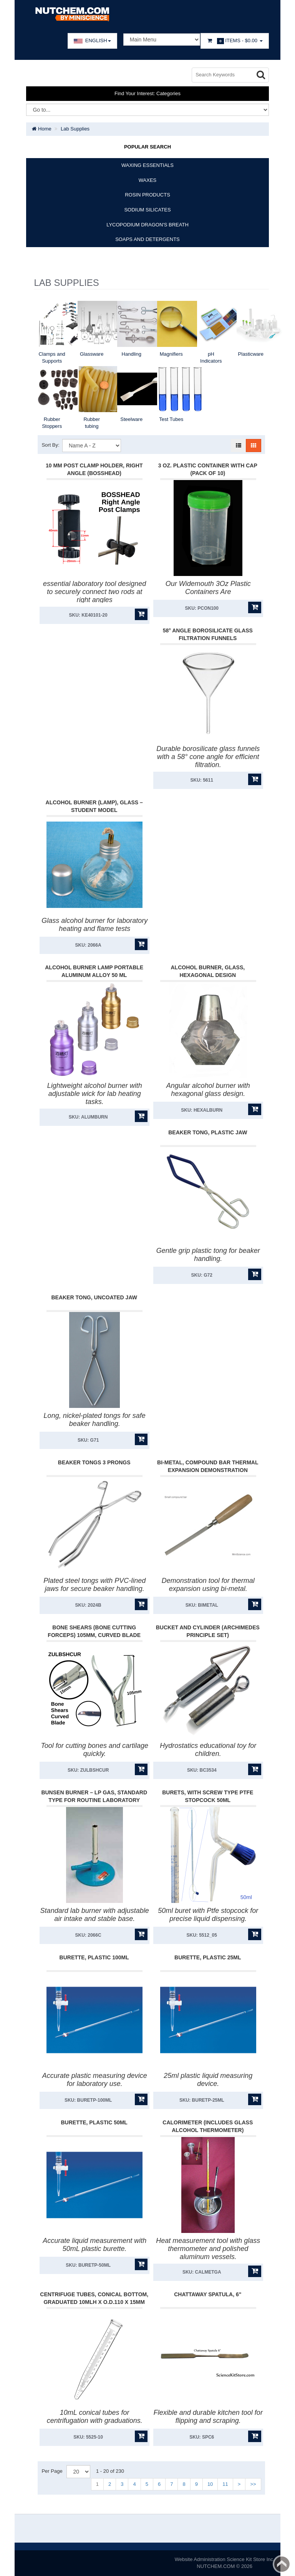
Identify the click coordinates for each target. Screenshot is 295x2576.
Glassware (91, 354)
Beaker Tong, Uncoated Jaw (94, 1297)
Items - (235, 41)
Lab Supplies (75, 129)
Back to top (282, 2564)
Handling (131, 354)
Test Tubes (171, 419)
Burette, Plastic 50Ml (94, 2122)
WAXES (147, 180)
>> (253, 2484)
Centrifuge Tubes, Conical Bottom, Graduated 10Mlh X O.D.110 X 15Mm (94, 2298)
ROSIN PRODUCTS (147, 195)
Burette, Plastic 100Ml (94, 1957)
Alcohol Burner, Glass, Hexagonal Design (208, 971)
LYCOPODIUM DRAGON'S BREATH (147, 225)
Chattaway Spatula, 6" (207, 2294)
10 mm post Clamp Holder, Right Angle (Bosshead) (94, 469)
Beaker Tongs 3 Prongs (94, 1462)
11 (225, 2484)
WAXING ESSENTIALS (147, 165)
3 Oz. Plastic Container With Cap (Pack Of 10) (207, 469)
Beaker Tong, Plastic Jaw (207, 1132)
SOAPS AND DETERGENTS (147, 239)
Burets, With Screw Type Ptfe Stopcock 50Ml (207, 1796)
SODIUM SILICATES (147, 210)
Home (41, 129)
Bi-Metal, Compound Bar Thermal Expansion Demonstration (207, 1466)
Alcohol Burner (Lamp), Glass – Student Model (94, 806)
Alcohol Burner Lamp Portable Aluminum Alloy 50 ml (94, 971)
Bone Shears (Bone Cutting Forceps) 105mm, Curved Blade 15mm (94, 1635)
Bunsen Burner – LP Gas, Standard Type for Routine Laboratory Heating (94, 1800)
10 (210, 2484)
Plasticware (251, 354)
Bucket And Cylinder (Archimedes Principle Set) (208, 1631)
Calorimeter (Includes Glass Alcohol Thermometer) (207, 2126)
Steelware (131, 419)
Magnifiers (171, 354)
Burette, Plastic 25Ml (207, 1957)
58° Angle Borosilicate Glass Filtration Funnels (208, 634)
